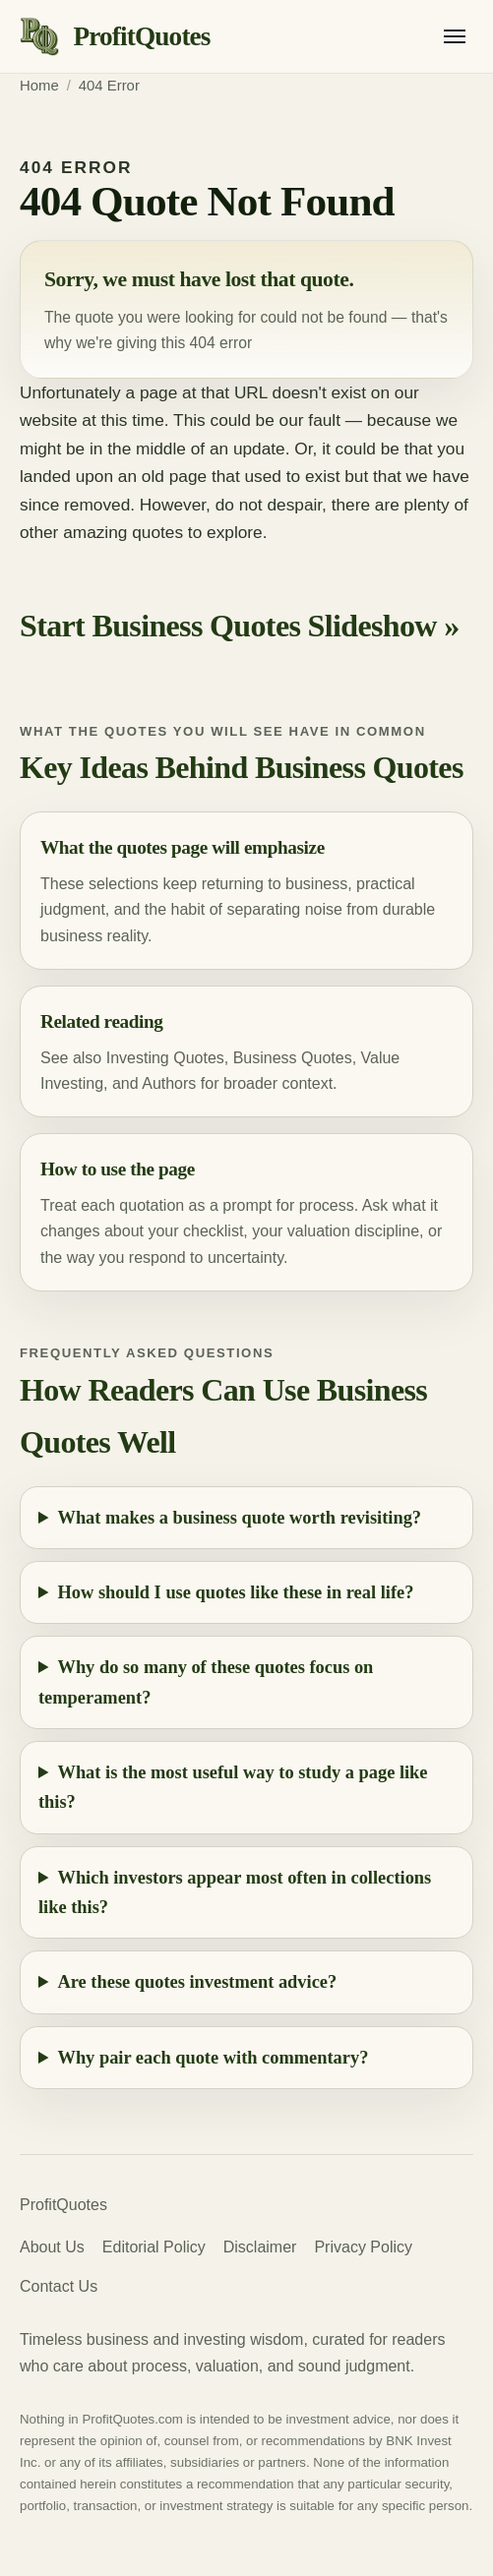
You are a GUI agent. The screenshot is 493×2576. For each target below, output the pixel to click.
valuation (318, 1231)
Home (39, 85)
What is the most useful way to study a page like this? (233, 1787)
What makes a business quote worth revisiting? (240, 1518)
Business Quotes (292, 1057)
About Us (52, 2247)
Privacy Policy (363, 2247)
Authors (169, 1083)
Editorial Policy (154, 2247)
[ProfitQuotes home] (115, 37)
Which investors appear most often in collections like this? (234, 1892)
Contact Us (58, 2286)
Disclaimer (260, 2247)
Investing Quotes (165, 1057)
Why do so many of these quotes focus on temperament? (205, 1682)
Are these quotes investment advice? (198, 1982)
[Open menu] (454, 36)
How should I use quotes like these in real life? (236, 1592)
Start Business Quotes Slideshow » (240, 625)
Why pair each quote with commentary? (213, 2057)
